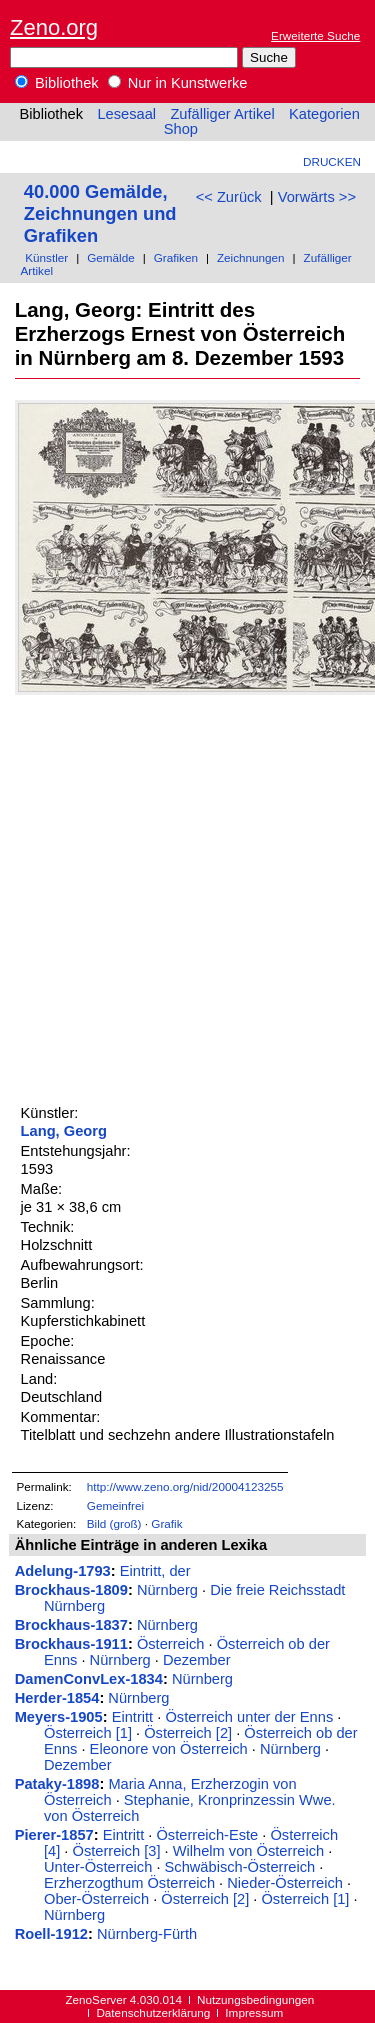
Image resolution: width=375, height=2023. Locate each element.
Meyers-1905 (59, 1717)
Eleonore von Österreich (169, 1749)
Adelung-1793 (63, 1571)
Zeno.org (54, 27)
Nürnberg (167, 1590)
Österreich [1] (88, 1733)
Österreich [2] (188, 1733)
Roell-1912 (51, 1934)
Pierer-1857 (54, 1835)
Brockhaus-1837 (71, 1625)
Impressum (254, 2012)
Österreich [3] (117, 1851)
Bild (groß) (114, 1523)
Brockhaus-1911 (71, 1644)
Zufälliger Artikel (222, 114)
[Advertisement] (187, 896)
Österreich (171, 1644)
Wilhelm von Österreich (249, 1851)
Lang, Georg (64, 1131)
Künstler (46, 257)
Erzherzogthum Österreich (129, 1883)
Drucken (332, 161)
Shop (181, 129)
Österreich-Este (207, 1835)
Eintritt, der (155, 1571)
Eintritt (133, 1717)
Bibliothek (57, 83)
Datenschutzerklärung (153, 2012)
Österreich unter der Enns (249, 1717)
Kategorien (324, 114)
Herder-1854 (57, 1698)
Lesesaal (126, 114)
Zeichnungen (251, 257)
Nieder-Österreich (285, 1883)
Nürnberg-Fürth (147, 1934)
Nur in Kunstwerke (178, 83)
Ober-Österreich (96, 1899)
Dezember (197, 1660)
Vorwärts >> (317, 197)
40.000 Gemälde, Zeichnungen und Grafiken (100, 213)
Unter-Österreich (98, 1867)
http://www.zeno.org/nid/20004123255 (185, 1486)
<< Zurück (229, 197)
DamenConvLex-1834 (89, 1679)
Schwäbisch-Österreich (240, 1867)
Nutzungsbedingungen (255, 1999)
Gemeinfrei (115, 1505)
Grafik (166, 1523)
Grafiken (176, 257)
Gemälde (111, 257)
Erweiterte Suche (315, 35)
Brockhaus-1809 (71, 1590)
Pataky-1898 (57, 1784)
